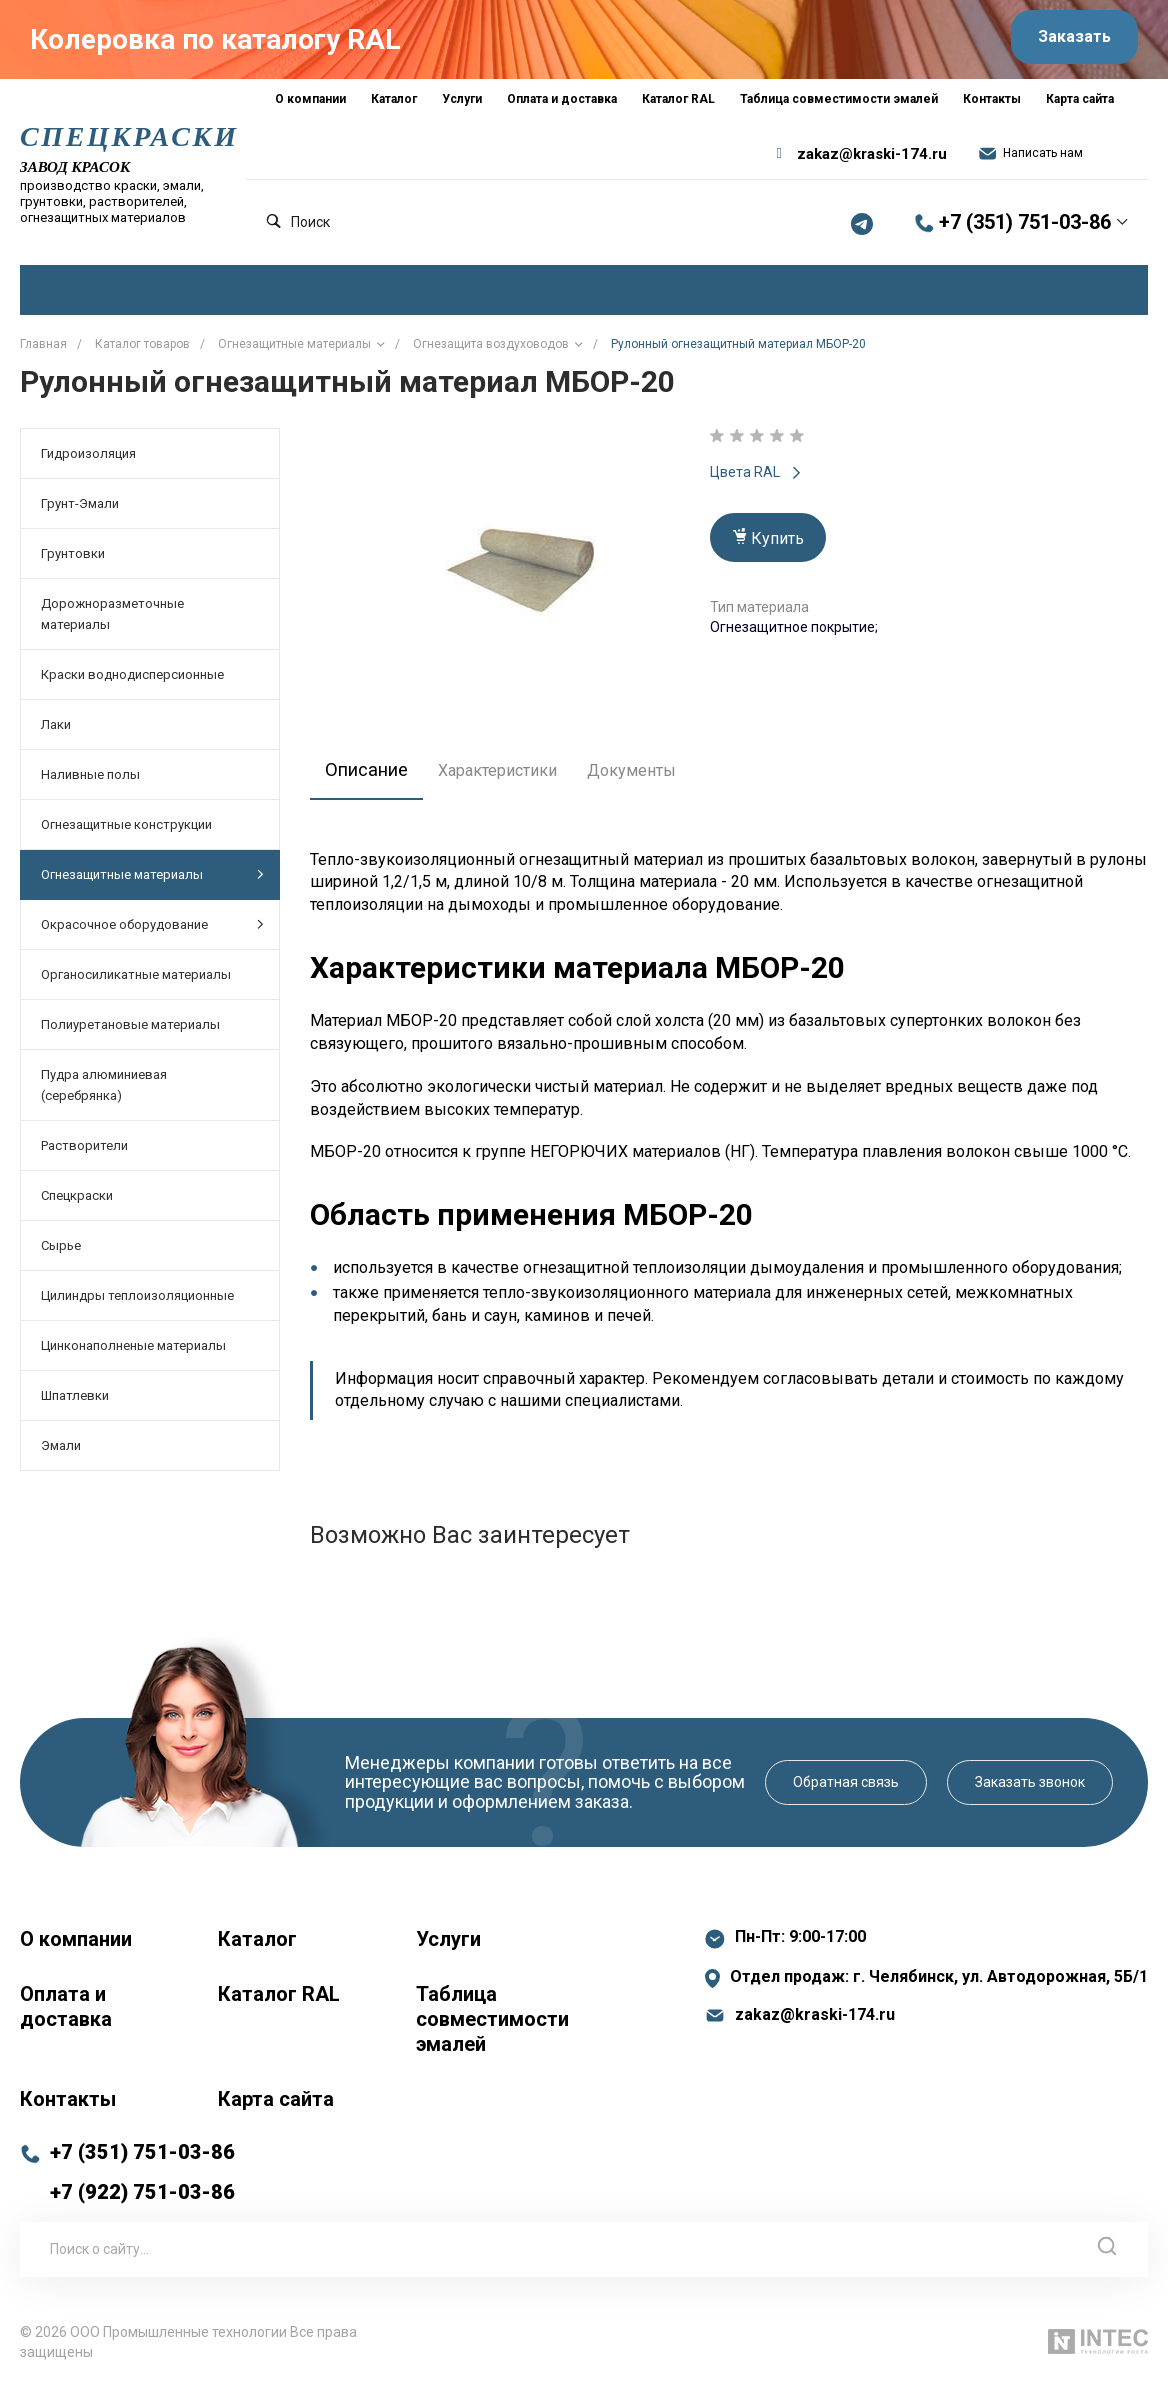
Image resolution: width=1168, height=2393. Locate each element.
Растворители (84, 1151)
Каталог (257, 1945)
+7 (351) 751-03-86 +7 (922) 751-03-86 (142, 2178)
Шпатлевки (75, 1401)
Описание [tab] (371, 776)
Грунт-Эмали (80, 509)
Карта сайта (276, 2105)
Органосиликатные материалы (136, 980)
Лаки (56, 730)
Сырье (61, 1251)
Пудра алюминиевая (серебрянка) (104, 1091)
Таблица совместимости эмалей (492, 2025)
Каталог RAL (279, 2000)
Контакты (68, 2105)
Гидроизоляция (88, 459)
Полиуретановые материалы (130, 1030)
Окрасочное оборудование (152, 930)
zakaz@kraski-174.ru (872, 160)
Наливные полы (90, 780)
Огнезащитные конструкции (126, 830)
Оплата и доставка (66, 2012)
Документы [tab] (641, 776)
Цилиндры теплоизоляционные (137, 1301)
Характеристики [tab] (507, 776)
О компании (76, 1945)
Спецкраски (77, 1201)
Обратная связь (846, 1788)
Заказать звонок (1030, 1788)
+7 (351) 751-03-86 (1025, 229)
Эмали (61, 1451)
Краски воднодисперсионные (132, 680)
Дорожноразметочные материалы (112, 620)
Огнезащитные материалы (152, 880)
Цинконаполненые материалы (133, 1351)
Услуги (448, 1945)
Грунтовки (73, 559)
